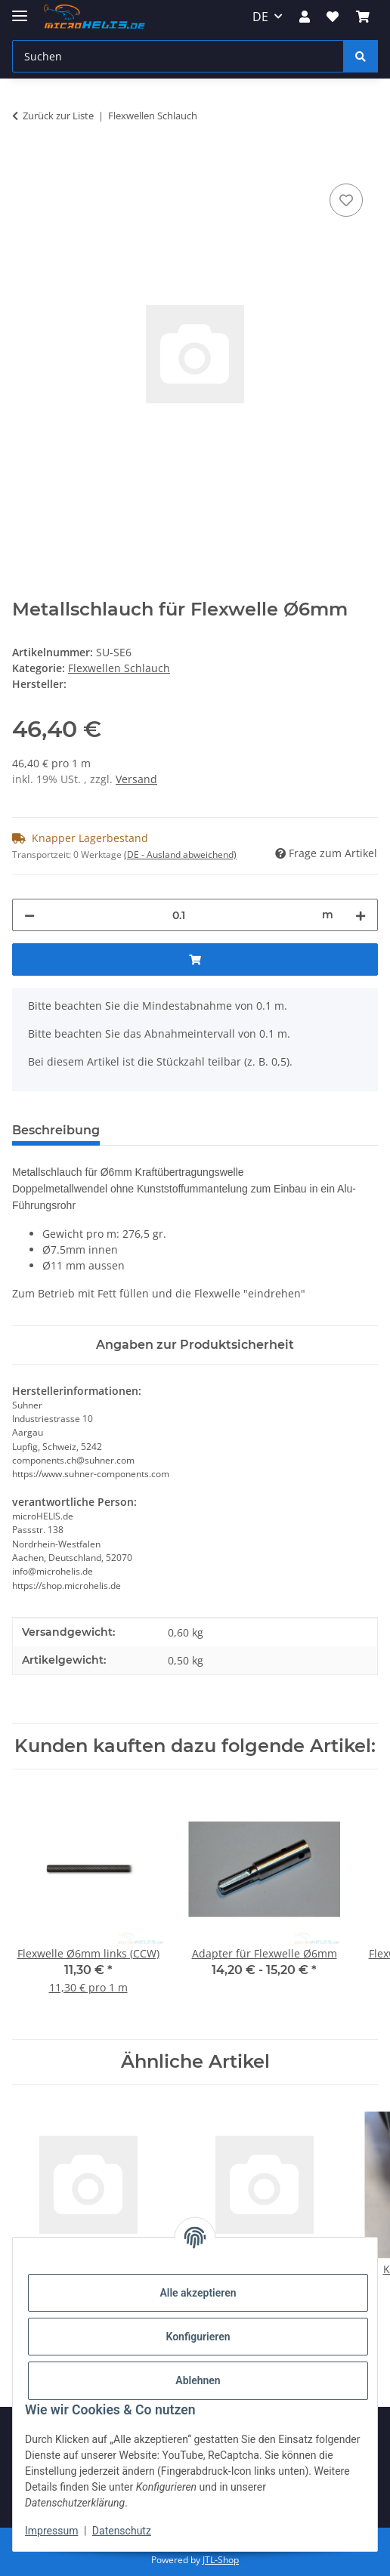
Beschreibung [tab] (56, 1130)
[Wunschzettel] (332, 17)
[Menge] (178, 914)
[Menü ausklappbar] (19, 9)
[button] (304, 17)
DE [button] (260, 16)
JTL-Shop (221, 2559)
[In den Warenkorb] (24, 163)
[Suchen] (178, 56)
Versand (136, 779)
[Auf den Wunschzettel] (346, 200)
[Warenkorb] (363, 17)
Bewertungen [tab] (167, 1130)
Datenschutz (121, 2531)
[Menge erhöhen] (360, 914)
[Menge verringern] (29, 914)
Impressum (51, 2531)
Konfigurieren (198, 2337)
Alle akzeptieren (197, 2293)
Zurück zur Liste (58, 115)
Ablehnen (197, 2380)
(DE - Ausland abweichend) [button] (180, 854)
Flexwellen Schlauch (119, 668)
